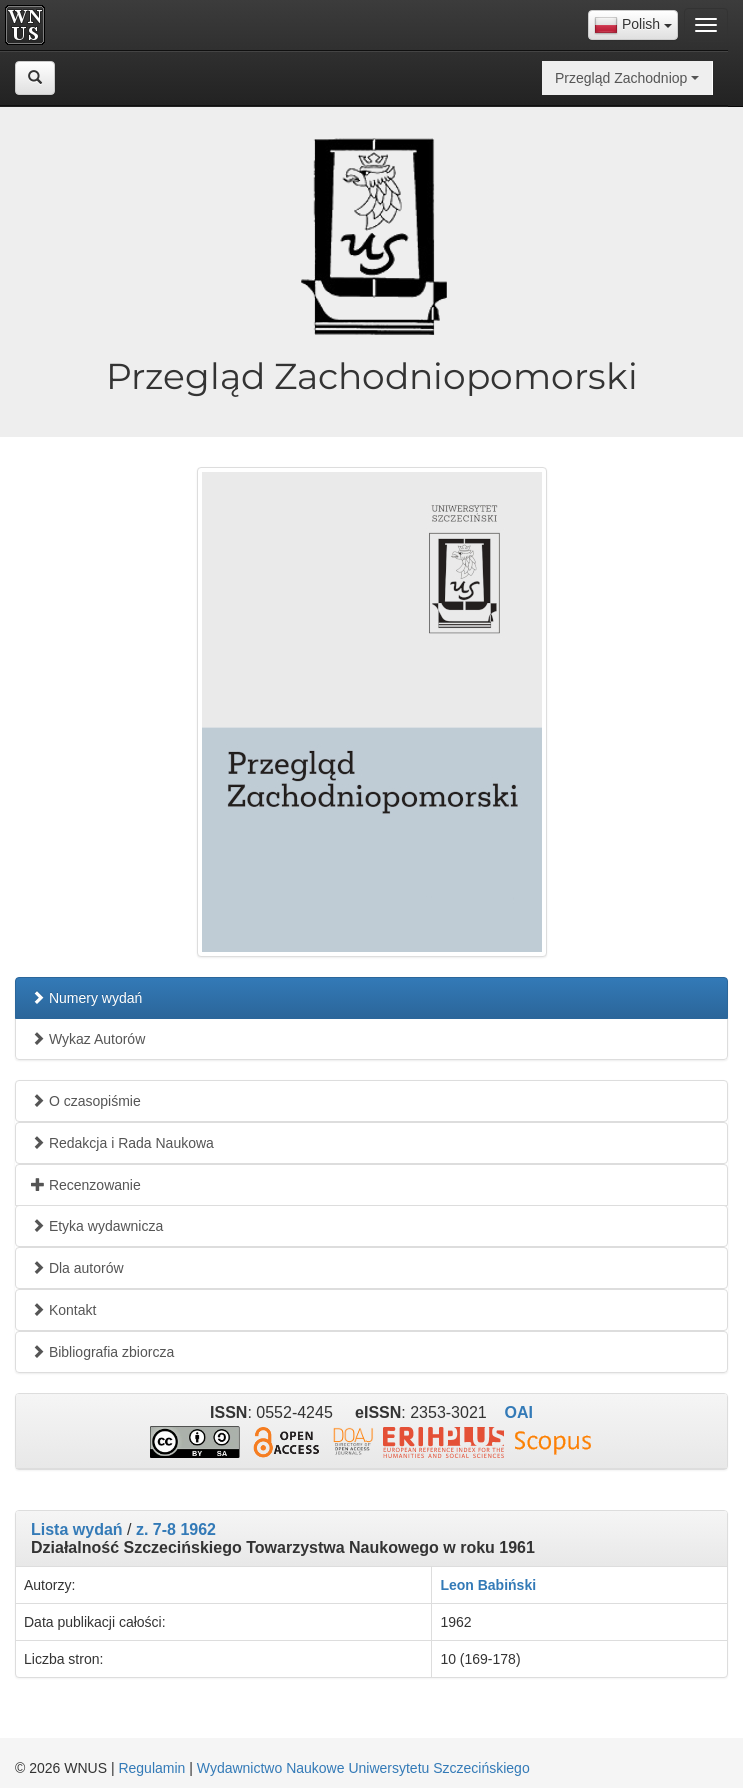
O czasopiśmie (86, 1101)
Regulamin (151, 1768)
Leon (456, 1585)
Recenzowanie (86, 1185)
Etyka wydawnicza (97, 1226)
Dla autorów (77, 1268)
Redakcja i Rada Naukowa (122, 1143)
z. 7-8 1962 (176, 1529)
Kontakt (63, 1310)
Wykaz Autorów (88, 1039)
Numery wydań (86, 998)
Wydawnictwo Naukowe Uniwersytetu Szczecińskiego (363, 1768)
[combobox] (633, 25)
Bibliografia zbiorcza (102, 1352)
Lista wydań (77, 1529)
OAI (518, 1412)
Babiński (507, 1585)
